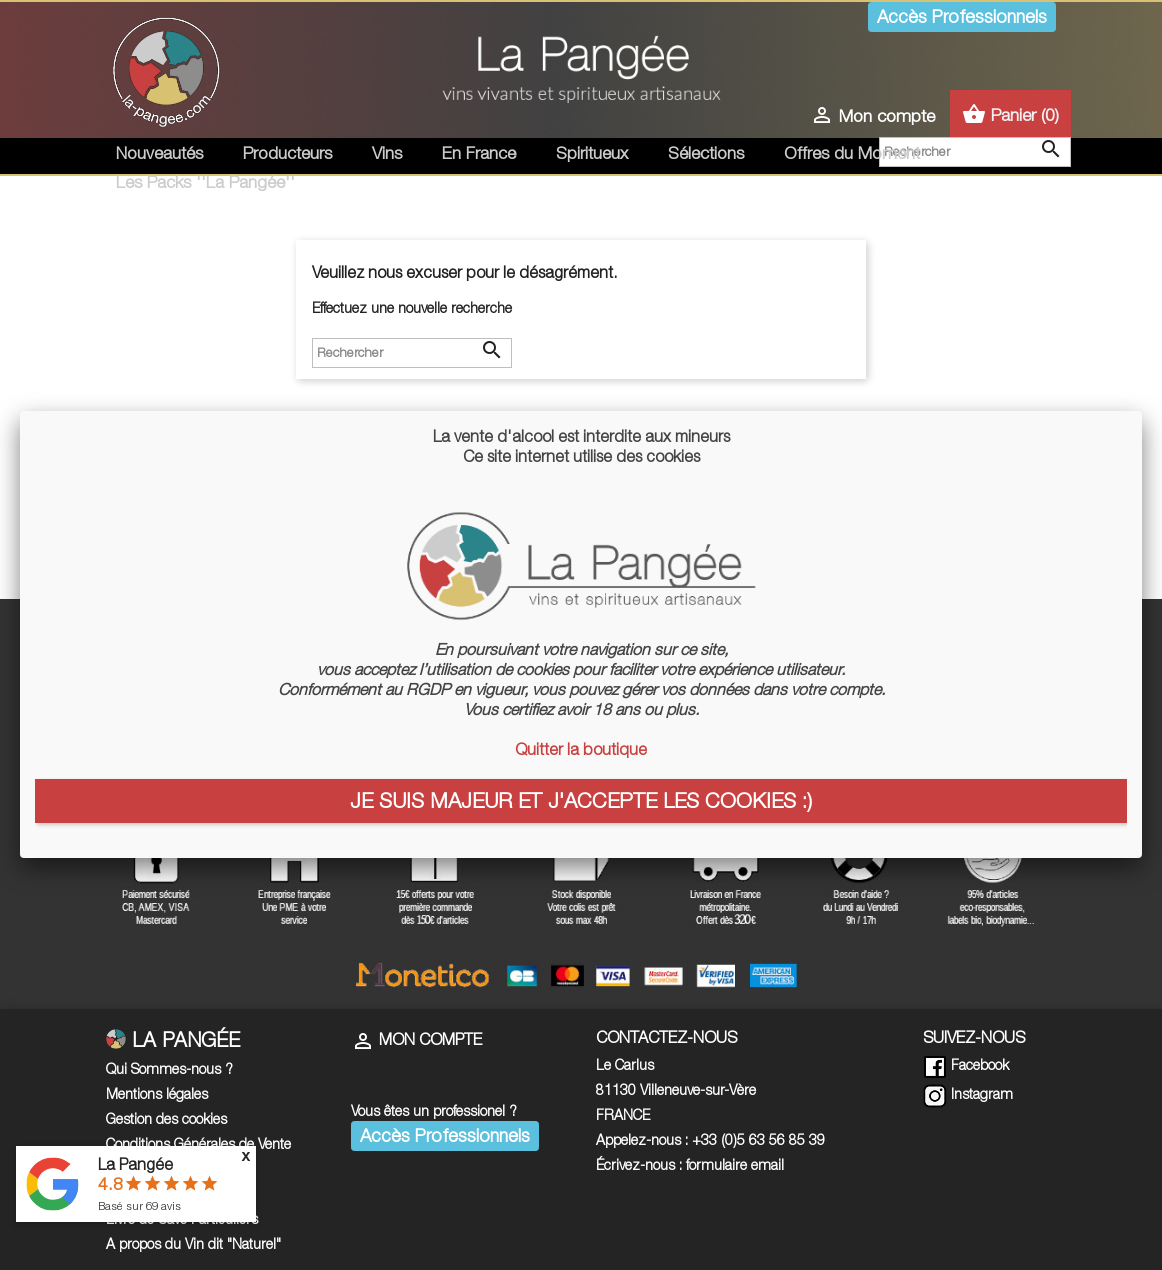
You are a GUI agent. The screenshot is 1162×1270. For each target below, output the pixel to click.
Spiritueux (592, 153)
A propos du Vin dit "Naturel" (193, 1243)
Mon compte (416, 1039)
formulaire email (735, 1164)
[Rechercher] (412, 353)
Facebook (966, 1064)
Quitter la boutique (581, 749)
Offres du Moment (852, 153)
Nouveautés (159, 153)
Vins (387, 153)
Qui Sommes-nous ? (169, 1068)
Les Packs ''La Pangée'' (205, 182)
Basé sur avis (139, 1205)
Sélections (706, 153)
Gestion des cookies (166, 1118)
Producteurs (287, 153)
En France (479, 153)
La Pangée (135, 1164)
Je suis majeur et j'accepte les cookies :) (581, 800)
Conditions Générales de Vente (198, 1143)
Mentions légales (157, 1093)
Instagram (968, 1093)
